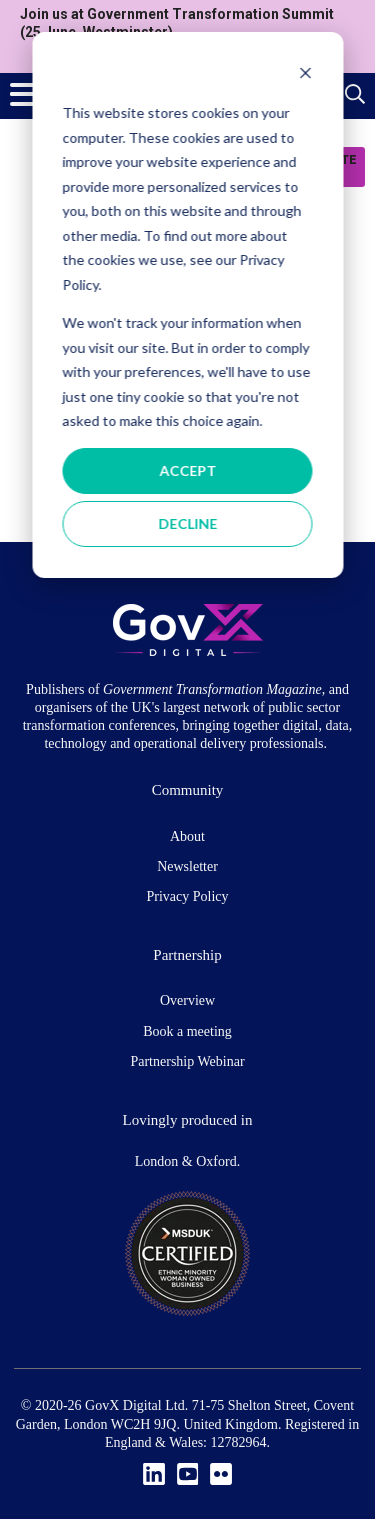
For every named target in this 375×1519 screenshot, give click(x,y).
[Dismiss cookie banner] (305, 75)
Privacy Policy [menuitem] (187, 896)
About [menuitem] (187, 836)
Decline (187, 523)
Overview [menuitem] (187, 1000)
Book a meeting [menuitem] (187, 1031)
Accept (187, 470)
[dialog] (187, 305)
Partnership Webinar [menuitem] (187, 1061)
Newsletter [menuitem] (187, 866)
